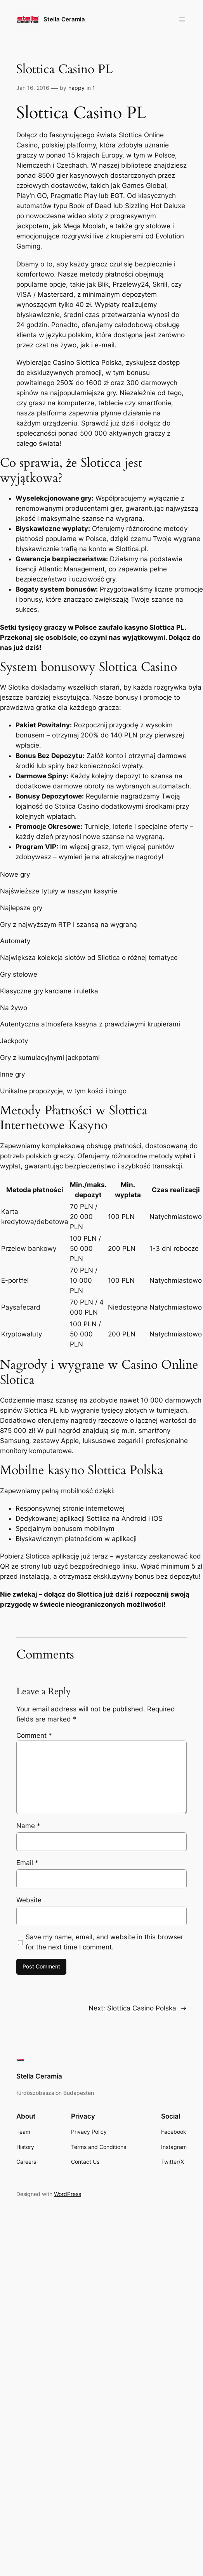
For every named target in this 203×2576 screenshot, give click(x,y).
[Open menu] (182, 19)
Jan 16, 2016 (32, 87)
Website (29, 1900)
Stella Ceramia (64, 19)
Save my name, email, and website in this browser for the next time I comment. (104, 1942)
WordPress (67, 2194)
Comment (34, 1735)
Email (27, 1863)
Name (28, 1826)
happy (76, 87)
